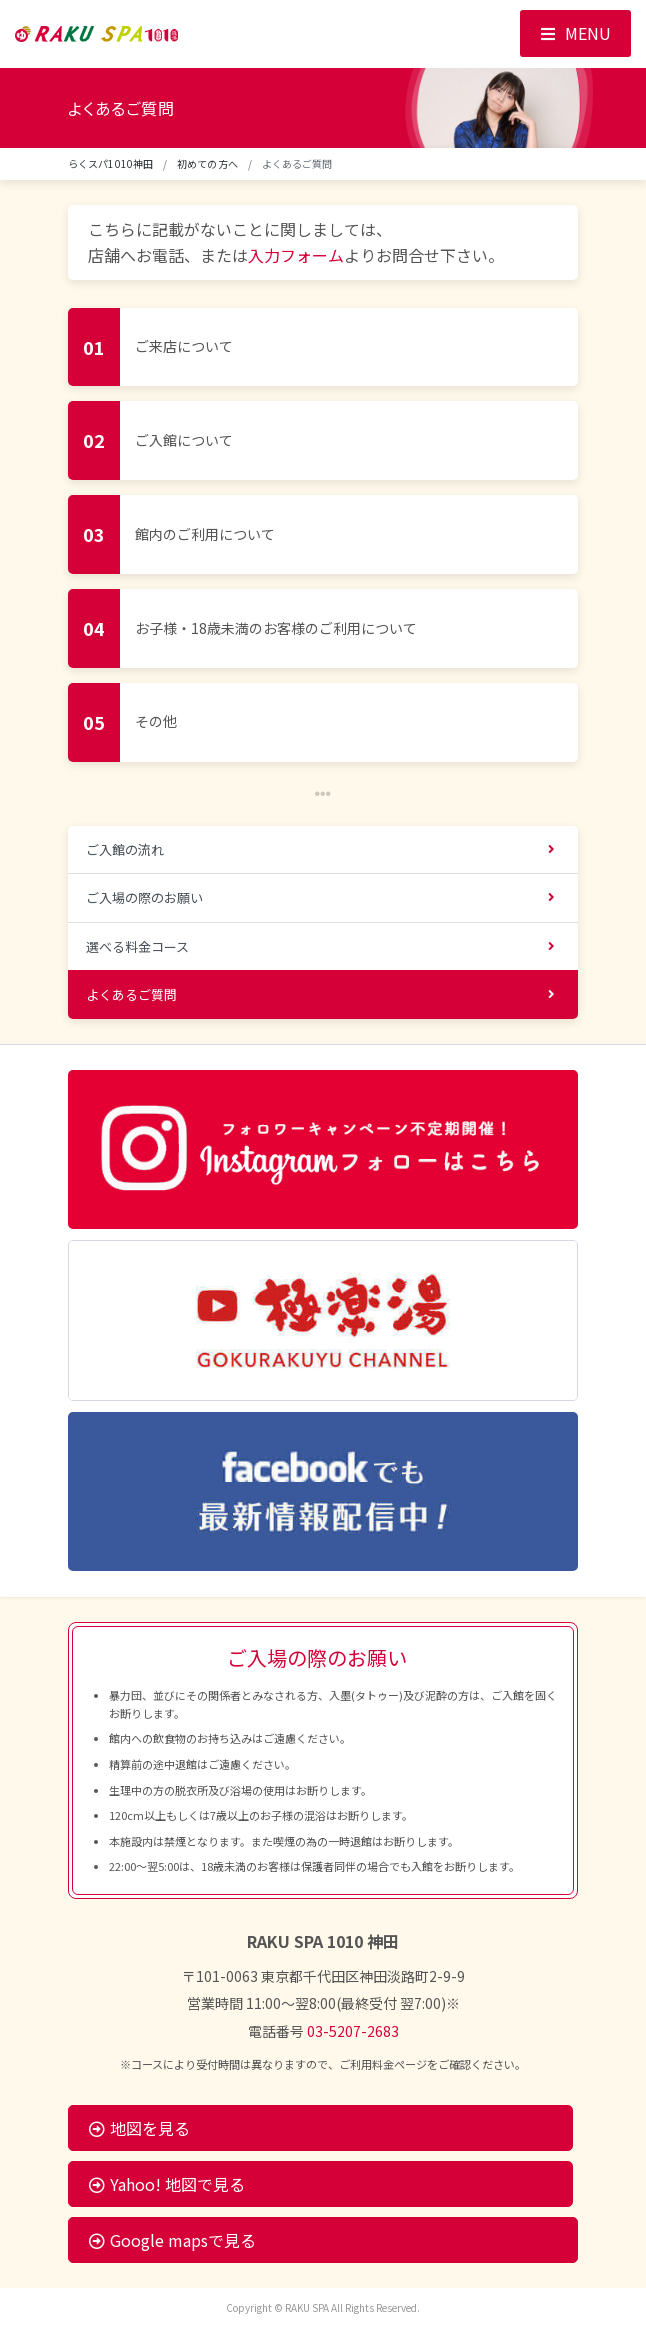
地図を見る (139, 2128)
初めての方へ (207, 163)
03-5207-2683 (353, 2031)
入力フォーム (296, 255)
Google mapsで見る (172, 2240)
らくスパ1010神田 (110, 163)
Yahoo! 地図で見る (167, 2184)
